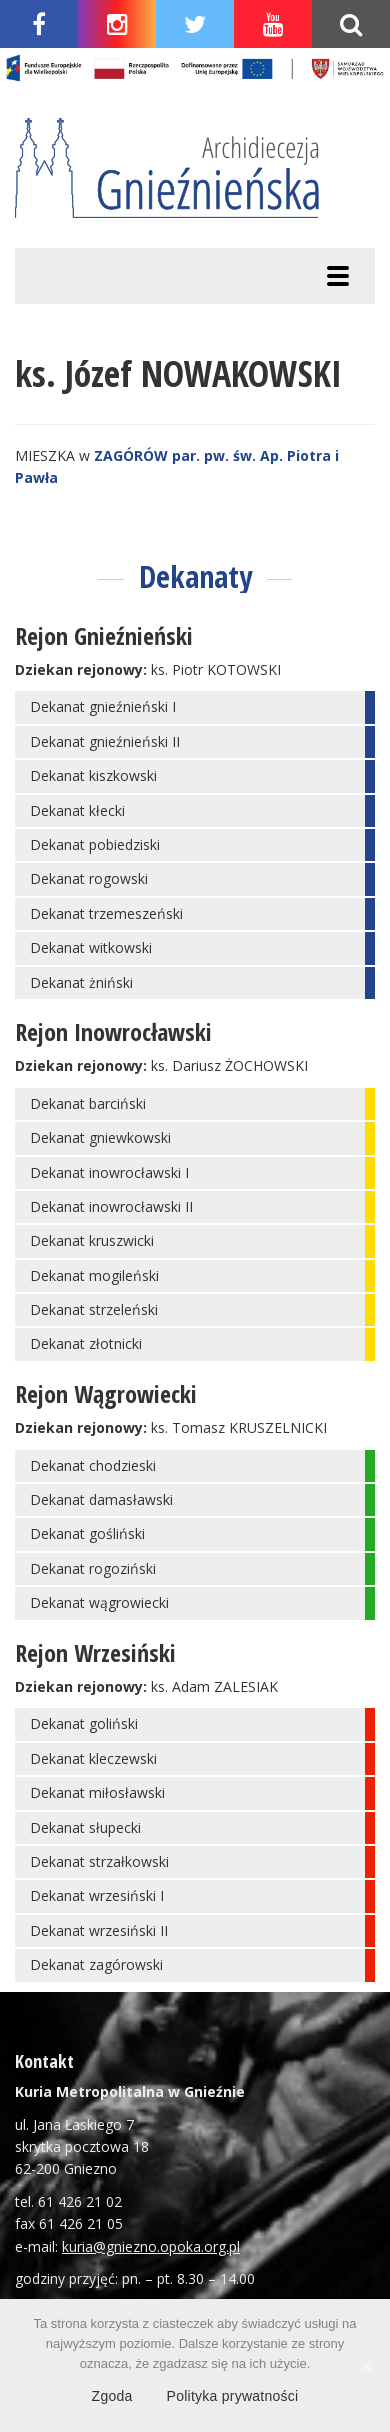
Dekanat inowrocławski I (109, 1172)
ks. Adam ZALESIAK (214, 1686)
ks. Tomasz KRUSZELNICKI (239, 1427)
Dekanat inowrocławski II (111, 1206)
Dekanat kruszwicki (92, 1240)
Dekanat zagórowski (96, 1964)
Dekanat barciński (88, 1103)
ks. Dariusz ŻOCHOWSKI (229, 1065)
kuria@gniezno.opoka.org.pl (151, 2246)
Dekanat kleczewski (93, 1758)
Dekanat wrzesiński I (97, 1895)
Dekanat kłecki (77, 810)
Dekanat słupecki (85, 1827)
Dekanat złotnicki (86, 1343)
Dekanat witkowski (91, 947)
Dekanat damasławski (101, 1499)
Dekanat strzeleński (94, 1309)
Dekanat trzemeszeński (106, 913)
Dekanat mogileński (94, 1275)
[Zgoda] (365, 2366)
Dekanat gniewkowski (100, 1137)
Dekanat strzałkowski (99, 1861)
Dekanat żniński (81, 982)
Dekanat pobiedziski (95, 844)
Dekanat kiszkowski (93, 775)
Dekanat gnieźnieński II (105, 741)
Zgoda (112, 2396)
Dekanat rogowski (89, 878)
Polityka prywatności (233, 2396)
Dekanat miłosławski (97, 1792)
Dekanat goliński (84, 1723)
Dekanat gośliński (87, 1533)
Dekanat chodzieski (93, 1465)
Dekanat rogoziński (93, 1568)
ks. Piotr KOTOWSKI (216, 669)
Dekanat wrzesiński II (99, 1930)
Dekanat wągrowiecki (99, 1602)
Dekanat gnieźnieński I (103, 706)
